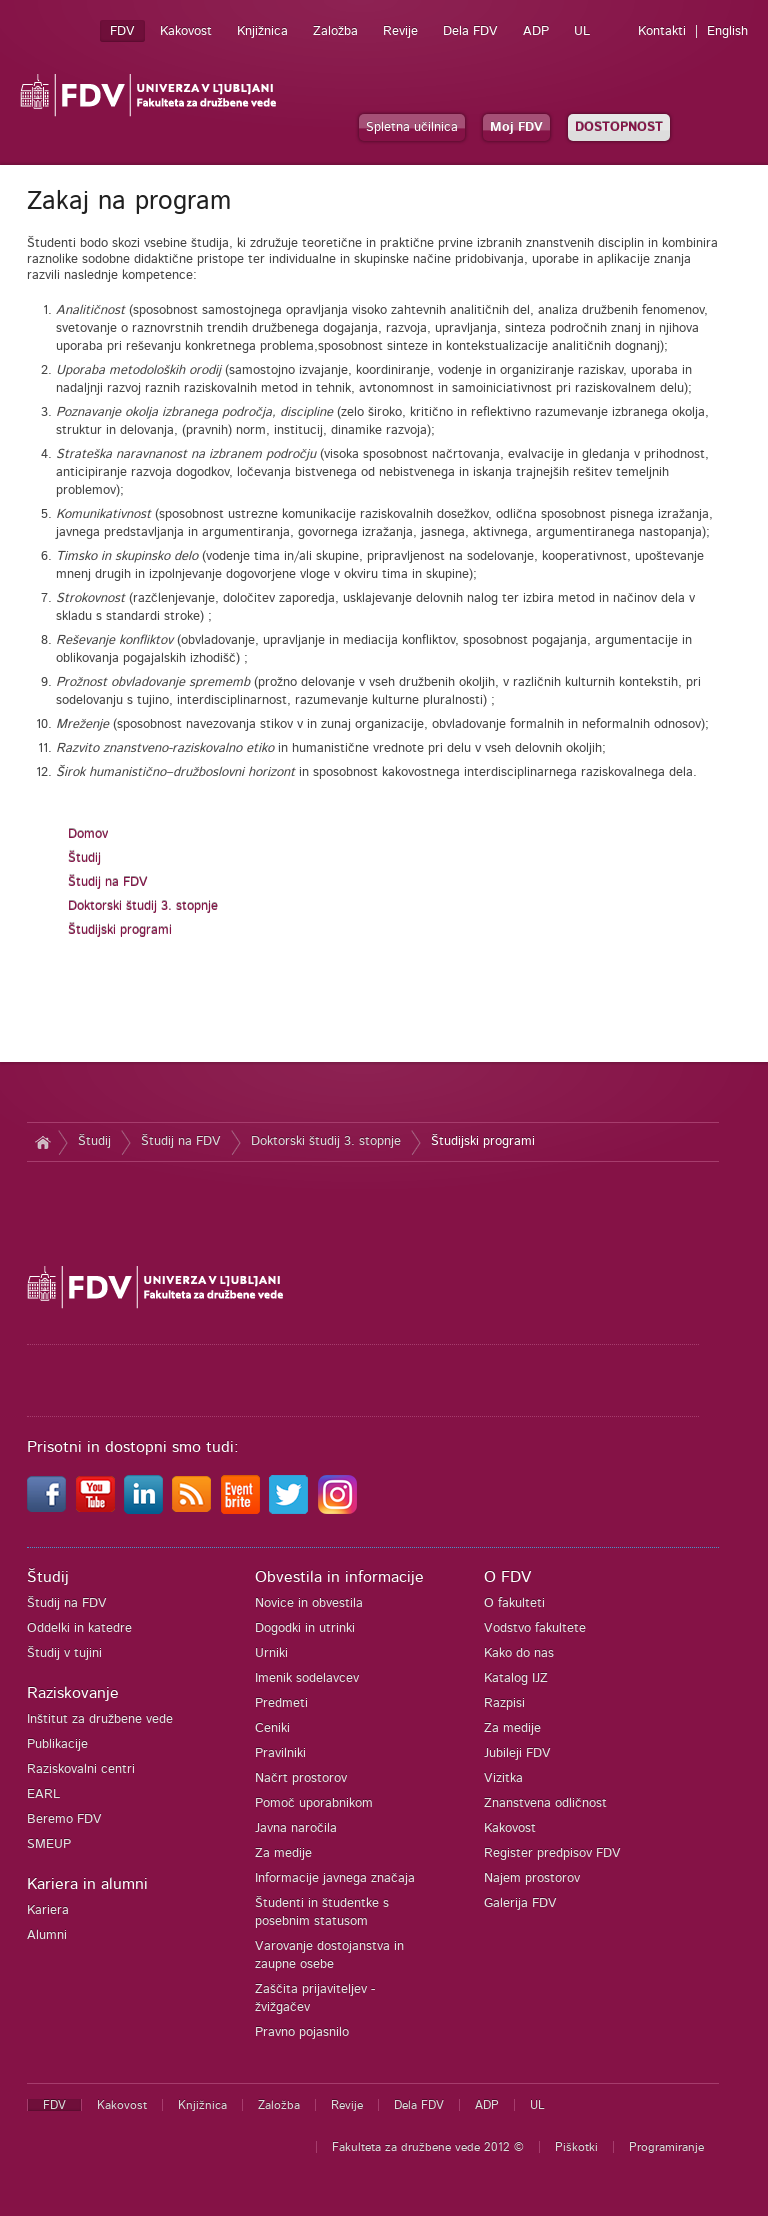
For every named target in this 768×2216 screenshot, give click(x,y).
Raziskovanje (73, 1693)
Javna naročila (296, 1828)
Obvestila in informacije (339, 1577)
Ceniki (272, 1728)
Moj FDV (516, 127)
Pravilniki (280, 1753)
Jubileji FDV (517, 1753)
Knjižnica (262, 31)
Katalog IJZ (516, 1678)
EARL (43, 1794)
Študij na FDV (108, 882)
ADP (536, 31)
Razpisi (504, 1703)
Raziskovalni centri (81, 1769)
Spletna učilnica (412, 127)
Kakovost (186, 31)
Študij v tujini (64, 1653)
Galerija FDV (520, 1903)
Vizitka (503, 1778)
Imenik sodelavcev (307, 1678)
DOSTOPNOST (619, 127)
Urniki (271, 1653)
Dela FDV (470, 31)
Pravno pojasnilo (302, 2032)
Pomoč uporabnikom (314, 1803)
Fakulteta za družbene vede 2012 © (428, 2147)
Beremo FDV (64, 1819)
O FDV (507, 1577)
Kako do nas (519, 1653)
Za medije (283, 1853)
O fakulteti (514, 1603)
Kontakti (662, 31)
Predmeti (281, 1703)
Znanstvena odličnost (545, 1803)
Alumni (47, 1935)
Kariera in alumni (87, 1884)
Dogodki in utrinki (305, 1628)
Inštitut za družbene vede (100, 1719)
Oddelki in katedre (79, 1628)
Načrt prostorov (301, 1778)
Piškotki (576, 2147)
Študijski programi (120, 930)
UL (582, 31)
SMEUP (49, 1844)
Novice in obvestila (309, 1603)
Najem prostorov (532, 1878)
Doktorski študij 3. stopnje (143, 906)
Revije (400, 31)
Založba (335, 31)
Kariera (48, 1910)
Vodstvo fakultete (535, 1628)
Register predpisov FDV (552, 1853)
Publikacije (57, 1744)
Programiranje (666, 2147)
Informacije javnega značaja (335, 1878)
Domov (88, 834)
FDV (122, 31)
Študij (84, 858)
